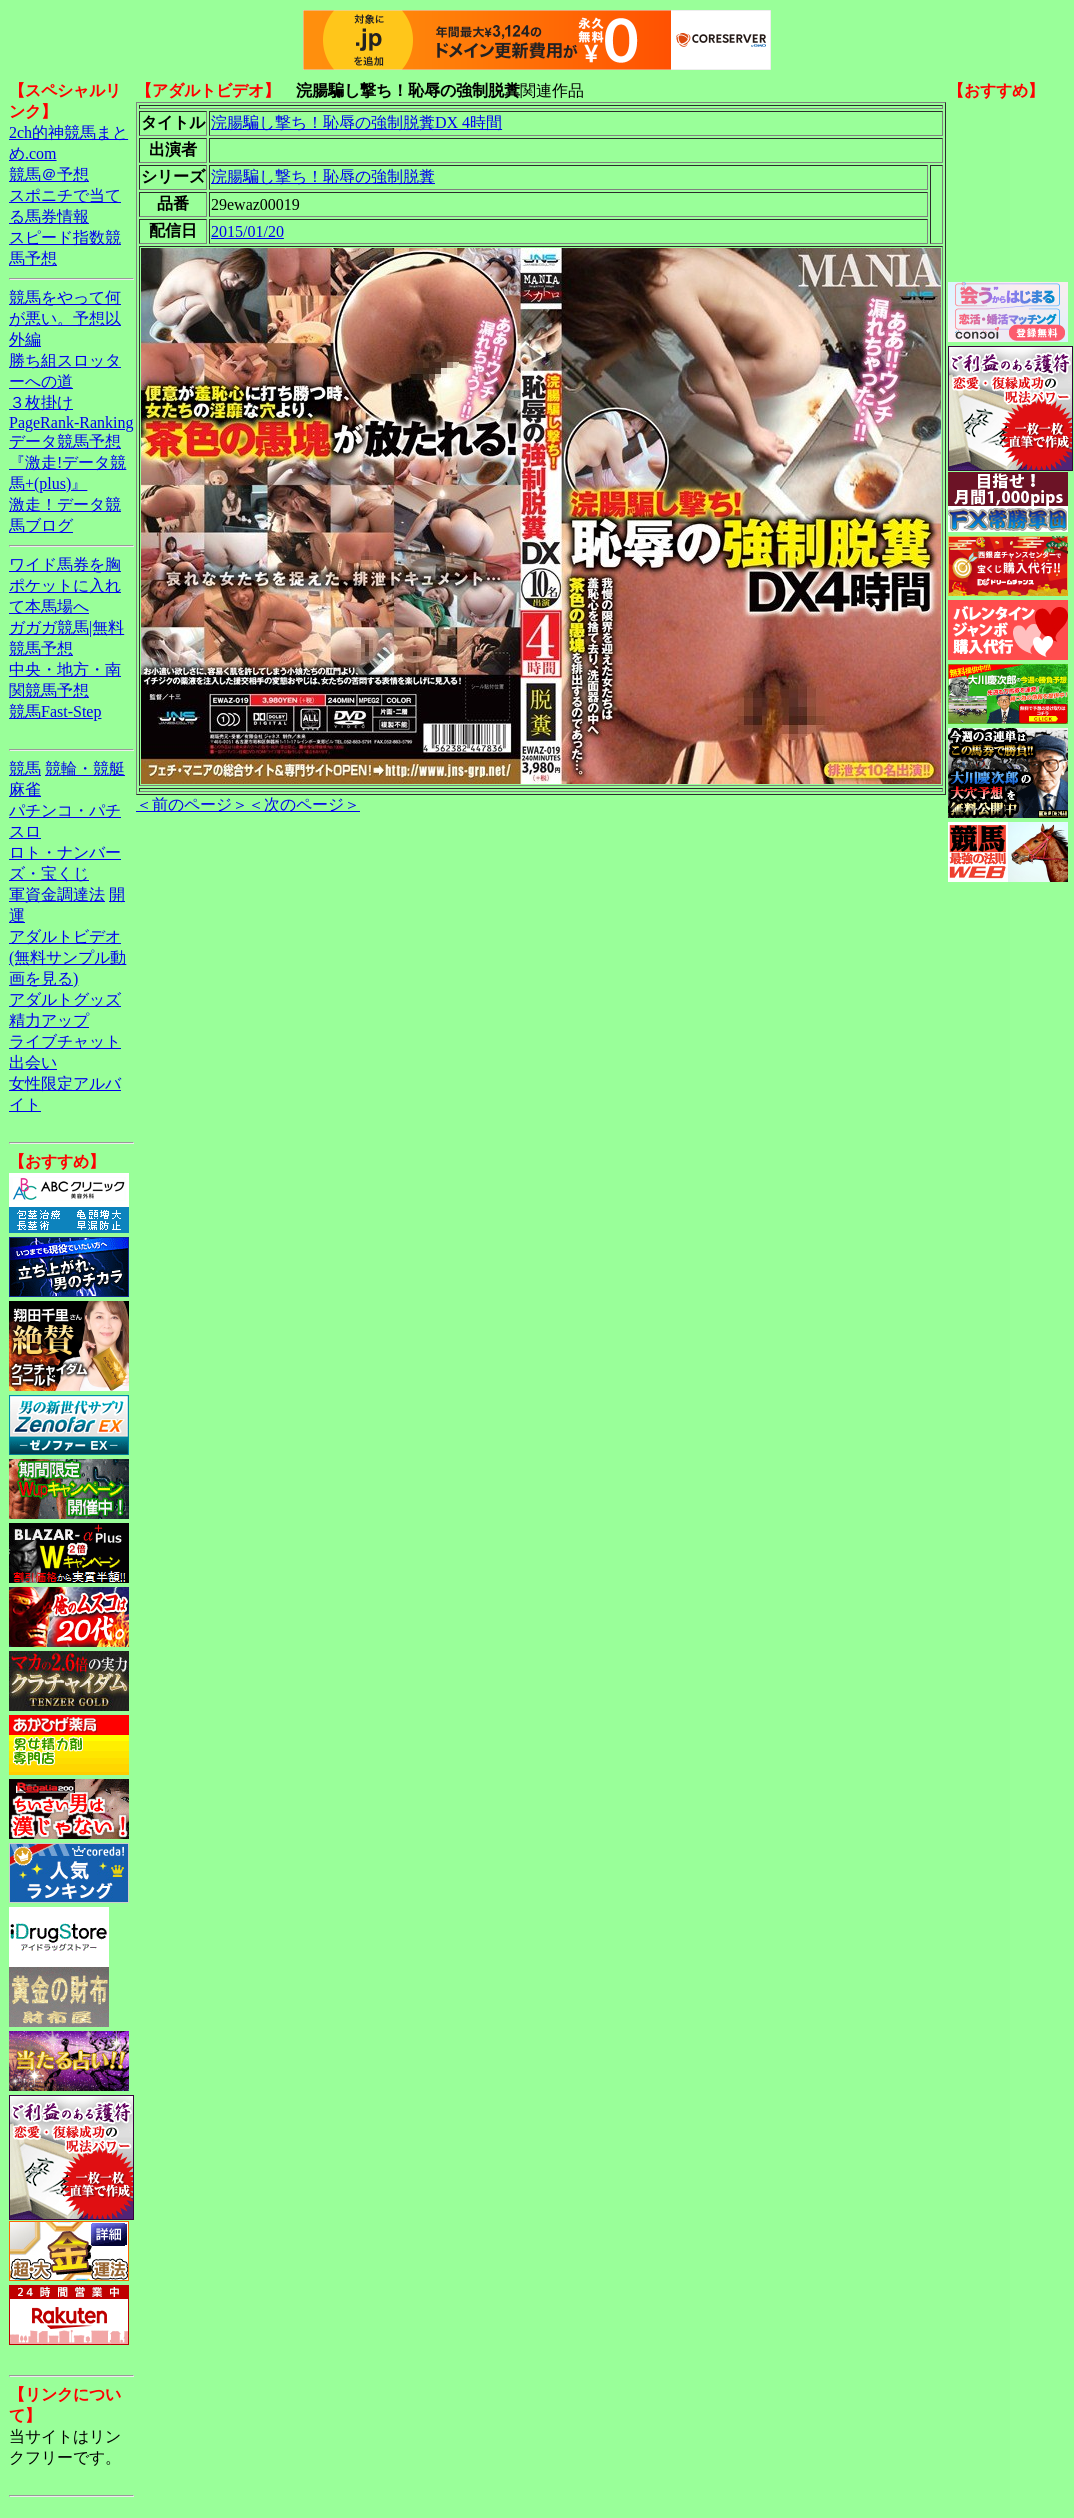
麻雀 (25, 789)
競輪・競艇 (85, 768)
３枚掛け (41, 402)
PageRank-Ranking (71, 422)
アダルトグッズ (65, 999)
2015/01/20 (247, 231)
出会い (33, 1062)
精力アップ (49, 1020)
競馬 (25, 768)
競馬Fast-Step (55, 711)
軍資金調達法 (57, 894)
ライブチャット (65, 1041)
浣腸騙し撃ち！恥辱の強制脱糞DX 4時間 (356, 122)
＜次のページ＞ (304, 804)
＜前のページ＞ (192, 804)
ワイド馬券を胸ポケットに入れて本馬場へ (65, 585)
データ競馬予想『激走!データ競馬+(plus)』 (67, 462)
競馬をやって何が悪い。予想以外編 (65, 318)
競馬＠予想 (49, 174)
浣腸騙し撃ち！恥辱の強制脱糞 (323, 176)
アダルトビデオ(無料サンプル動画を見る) (67, 957)
